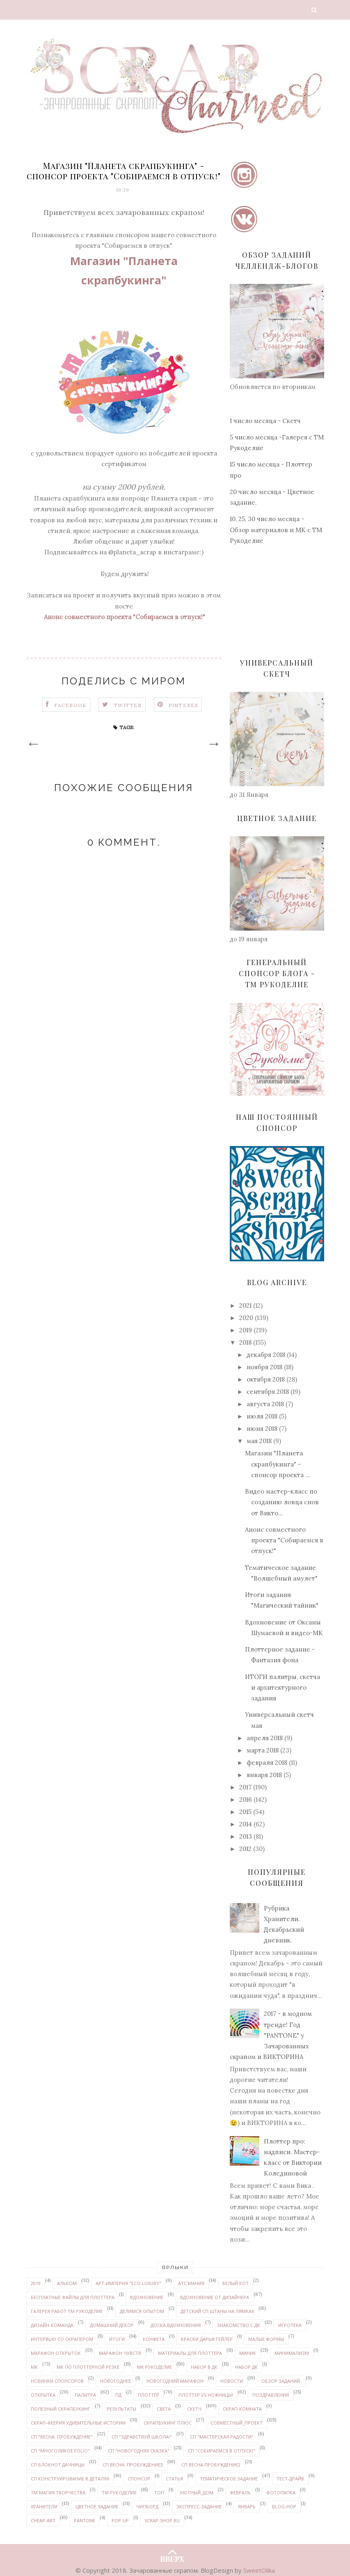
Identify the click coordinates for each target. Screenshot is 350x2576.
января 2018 (264, 1775)
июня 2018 (262, 1428)
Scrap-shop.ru (162, 2520)
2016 (245, 1799)
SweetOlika (259, 2570)
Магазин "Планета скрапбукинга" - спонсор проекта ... (277, 1464)
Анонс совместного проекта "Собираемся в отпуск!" (284, 1540)
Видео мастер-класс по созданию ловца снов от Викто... (282, 1502)
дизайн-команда (52, 2325)
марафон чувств (120, 2353)
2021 (245, 1305)
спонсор (139, 2478)
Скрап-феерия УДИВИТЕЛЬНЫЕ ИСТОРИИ (78, 2423)
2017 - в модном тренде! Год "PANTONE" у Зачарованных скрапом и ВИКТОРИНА (271, 2035)
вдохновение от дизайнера (214, 2297)
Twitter (128, 705)
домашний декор (112, 2325)
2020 (246, 1318)
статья (174, 2478)
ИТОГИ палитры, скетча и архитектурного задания (282, 1687)
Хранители (44, 2506)
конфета (154, 2339)
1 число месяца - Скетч (265, 421)
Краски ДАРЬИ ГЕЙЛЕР (207, 2339)
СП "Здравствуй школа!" (142, 2437)
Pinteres (184, 705)
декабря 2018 (266, 1355)
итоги (117, 2339)
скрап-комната (242, 2409)
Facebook (70, 705)
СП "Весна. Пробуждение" (62, 2437)
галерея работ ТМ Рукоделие (67, 2311)
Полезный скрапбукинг (60, 2409)
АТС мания (191, 2283)
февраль (240, 2492)
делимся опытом (142, 2311)
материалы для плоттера (190, 2353)
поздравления (270, 2395)
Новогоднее (115, 2381)
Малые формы (266, 2339)
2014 (245, 1824)
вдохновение (146, 2297)
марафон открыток (56, 2353)
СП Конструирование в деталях (70, 2478)
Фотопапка (280, 2492)
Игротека (290, 2325)
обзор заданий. (281, 2381)
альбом (67, 2283)
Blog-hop (284, 2506)
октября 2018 (266, 1379)
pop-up (120, 2520)
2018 (245, 1342)
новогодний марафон (175, 2381)
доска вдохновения (176, 2325)
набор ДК (246, 2367)
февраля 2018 (267, 1762)
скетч (194, 2409)
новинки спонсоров (57, 2381)
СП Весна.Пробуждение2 (210, 2465)
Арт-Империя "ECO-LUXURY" (128, 2283)
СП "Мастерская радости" (222, 2437)
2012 (245, 1849)
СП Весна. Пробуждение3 (133, 2465)
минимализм (292, 2353)
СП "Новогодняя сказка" (138, 2451)
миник (247, 2353)
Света (164, 2409)
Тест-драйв (290, 2478)
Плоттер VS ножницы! (205, 2395)
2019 (245, 1330)
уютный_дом (196, 2492)
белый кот (235, 2283)
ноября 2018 (264, 1367)
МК (34, 2367)
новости (231, 2381)
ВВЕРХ (172, 2551)
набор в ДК (204, 2367)
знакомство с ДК (238, 2325)
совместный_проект (236, 2423)
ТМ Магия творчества (58, 2492)
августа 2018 (265, 1404)
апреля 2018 (265, 1738)
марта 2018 (263, 1750)
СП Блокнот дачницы (58, 2465)
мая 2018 (259, 1441)
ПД (118, 2395)
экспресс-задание (199, 2506)
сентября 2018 (268, 1392)
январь (247, 2506)
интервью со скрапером (62, 2339)
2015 (245, 1812)
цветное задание (96, 2506)
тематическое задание (229, 2478)
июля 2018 (262, 1416)
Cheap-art (43, 2520)
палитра (85, 2395)
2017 (245, 1787)
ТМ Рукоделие (119, 2492)
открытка (43, 2395)
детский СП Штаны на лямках (217, 2311)
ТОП (159, 2492)
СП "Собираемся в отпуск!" (221, 2451)
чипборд (147, 2506)
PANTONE (84, 2520)
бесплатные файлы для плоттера (72, 2297)
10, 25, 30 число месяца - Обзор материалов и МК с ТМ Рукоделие (276, 529)
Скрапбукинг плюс (168, 2423)
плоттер (148, 2395)
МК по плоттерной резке (88, 2367)
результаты (121, 2409)
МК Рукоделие (154, 2367)
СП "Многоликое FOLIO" (60, 2451)
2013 (245, 1836)
